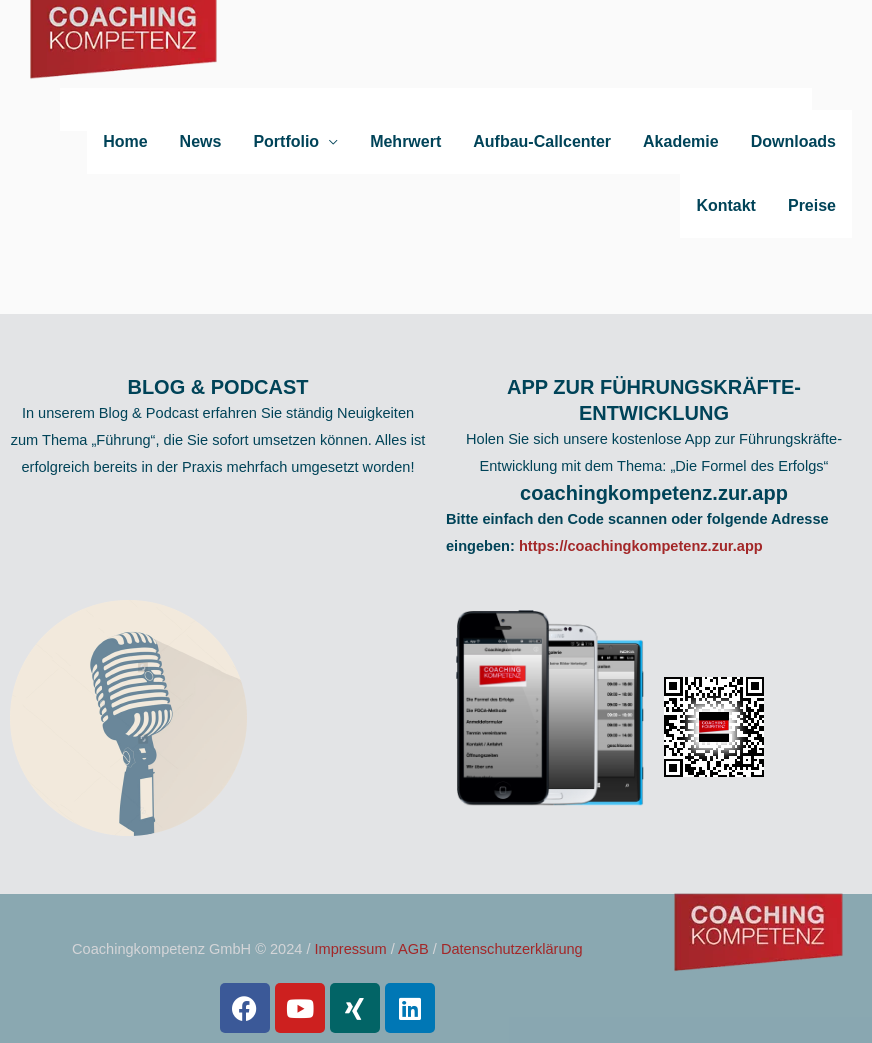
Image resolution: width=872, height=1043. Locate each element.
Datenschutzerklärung (512, 949)
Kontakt (726, 205)
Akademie (681, 141)
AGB (413, 949)
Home (125, 141)
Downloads (793, 141)
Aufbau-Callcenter (542, 141)
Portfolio (286, 141)
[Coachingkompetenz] (125, 54)
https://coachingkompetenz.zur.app (641, 546)
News (201, 141)
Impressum (351, 949)
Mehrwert (405, 141)
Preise (812, 205)
